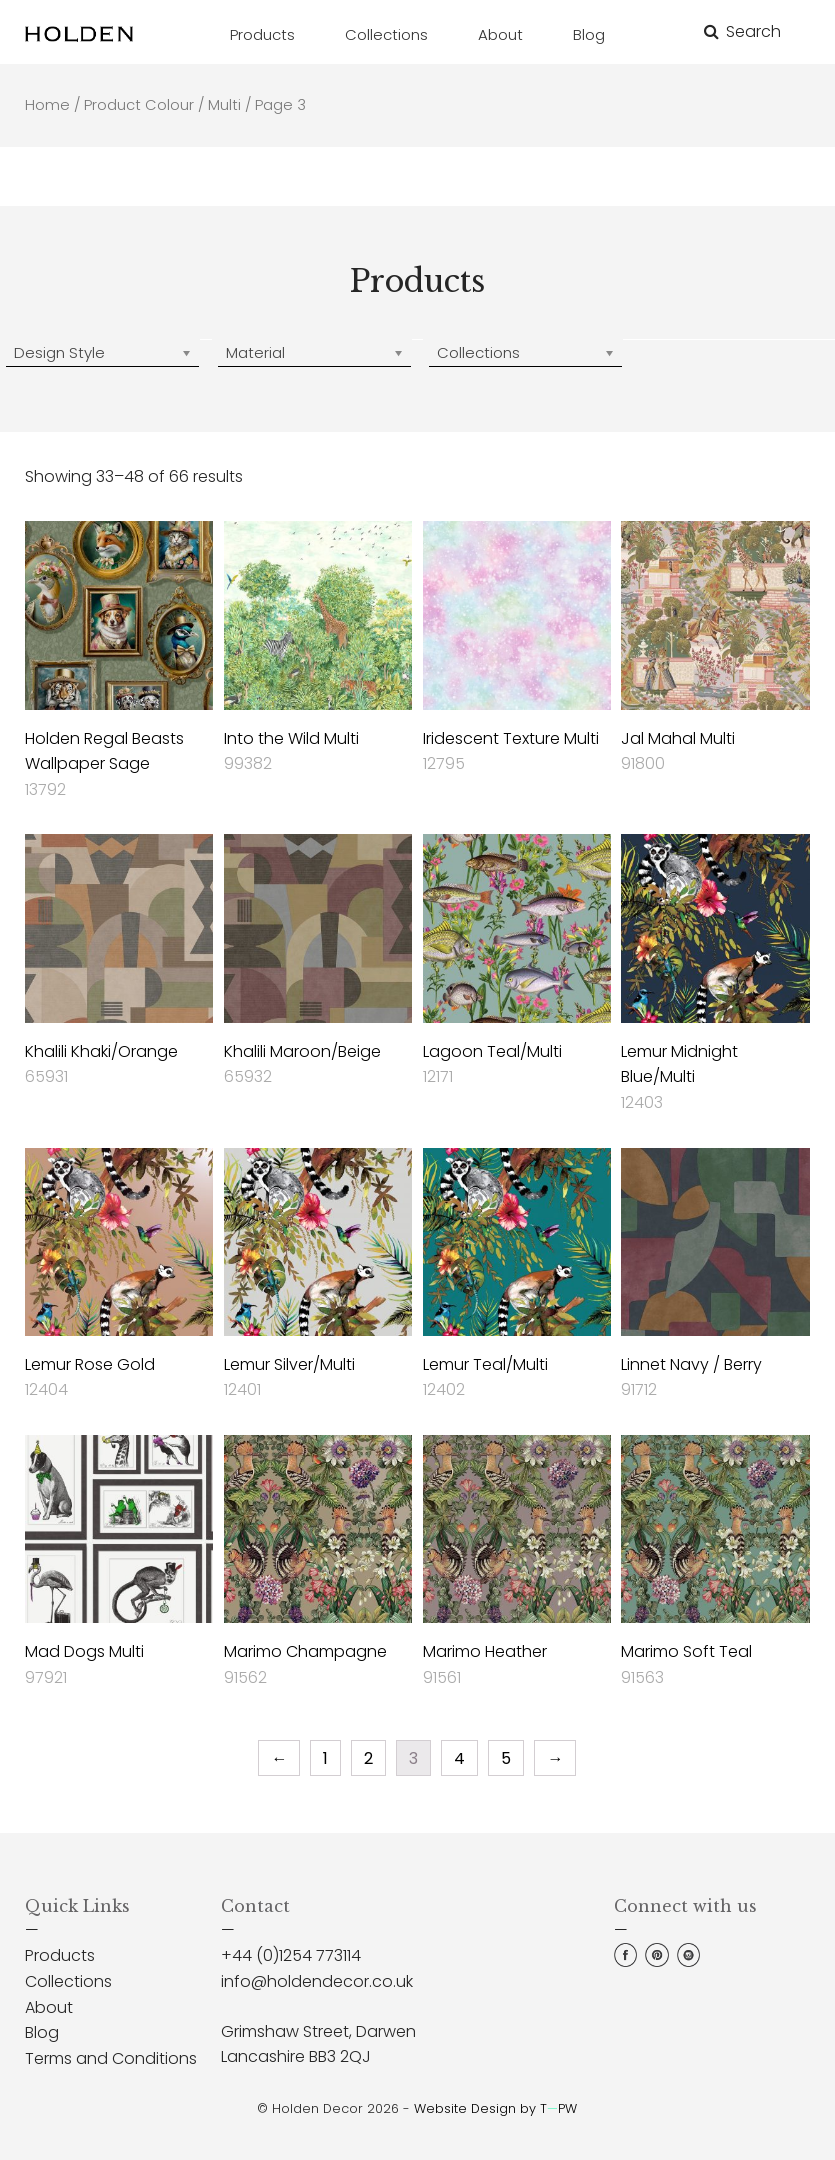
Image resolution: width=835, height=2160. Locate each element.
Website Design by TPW (495, 2108)
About (49, 2007)
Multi (224, 105)
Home (47, 105)
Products (60, 1955)
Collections (68, 1981)
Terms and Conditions (111, 2058)
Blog (42, 2032)
